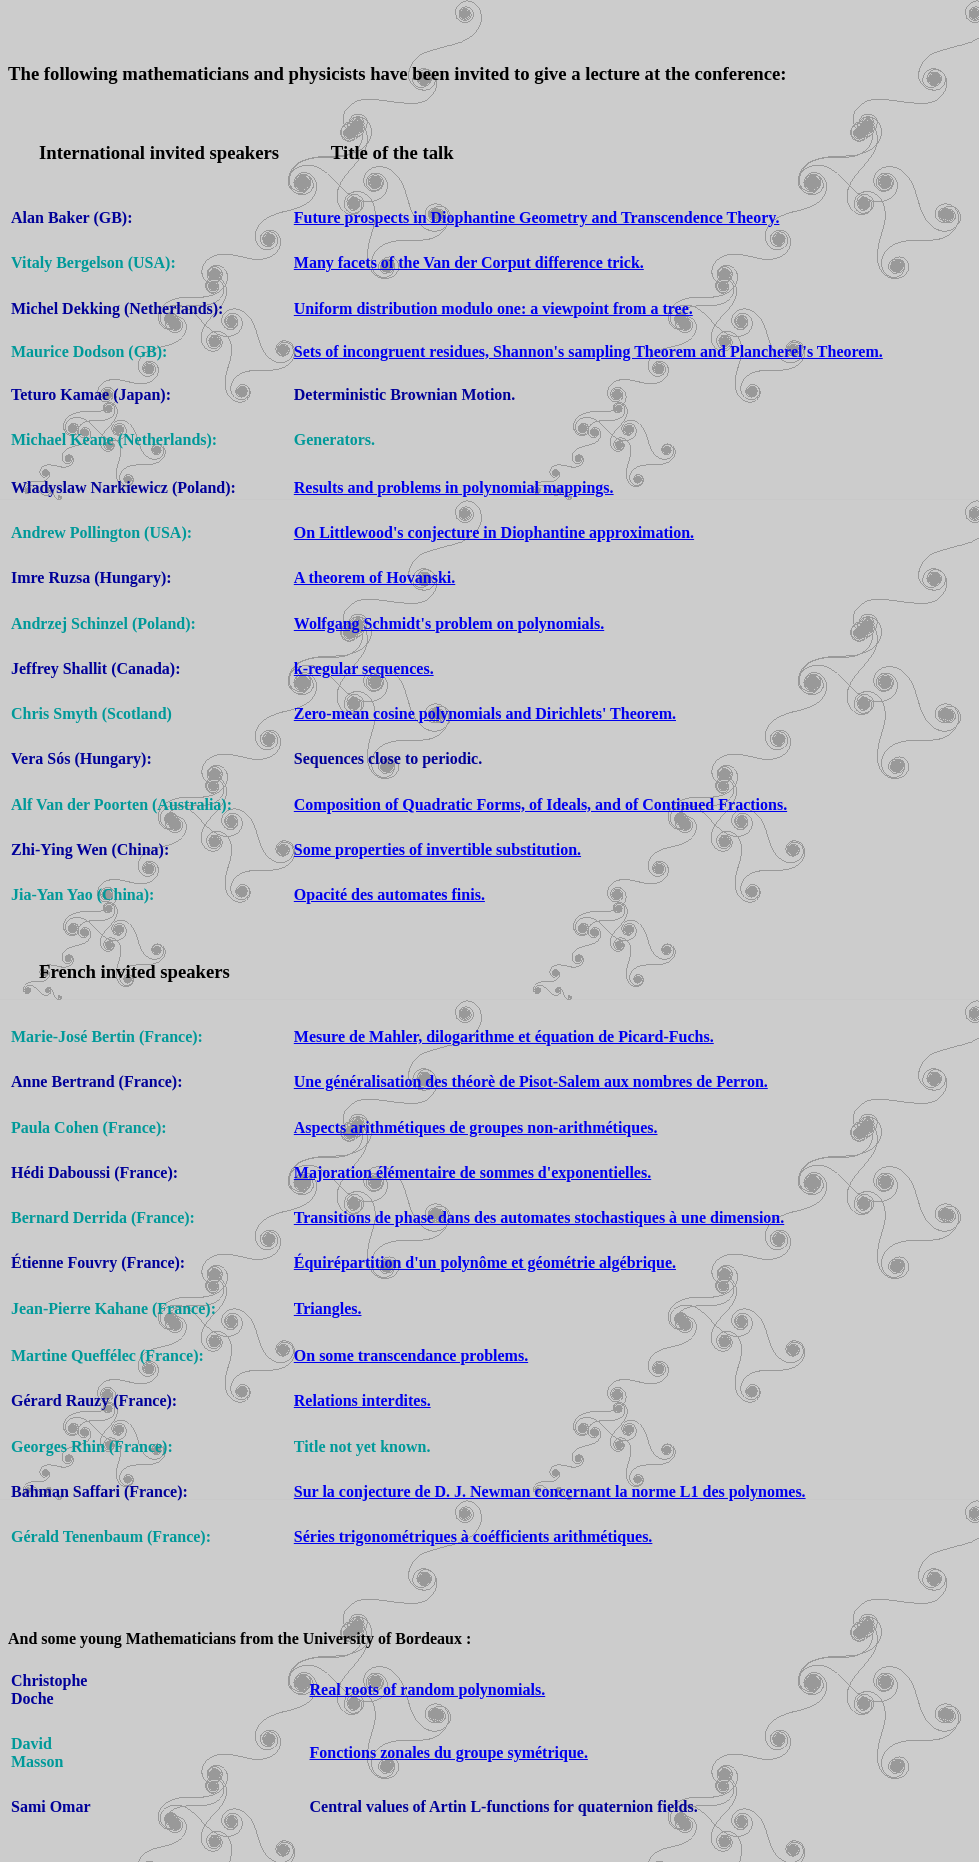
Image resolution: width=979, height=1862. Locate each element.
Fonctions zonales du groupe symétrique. (449, 1752)
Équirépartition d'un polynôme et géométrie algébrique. (485, 1262)
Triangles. (328, 1308)
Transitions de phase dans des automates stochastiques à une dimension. (539, 1217)
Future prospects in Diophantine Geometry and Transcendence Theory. (537, 217)
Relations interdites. (362, 1400)
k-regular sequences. (364, 668)
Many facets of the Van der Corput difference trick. (469, 262)
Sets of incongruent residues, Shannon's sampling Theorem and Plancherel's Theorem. (588, 351)
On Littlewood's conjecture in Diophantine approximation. (494, 532)
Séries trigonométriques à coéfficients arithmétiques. (473, 1536)
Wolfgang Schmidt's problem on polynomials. (449, 623)
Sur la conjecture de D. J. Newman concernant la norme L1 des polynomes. (550, 1491)
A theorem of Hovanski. (374, 577)
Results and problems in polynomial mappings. (454, 487)
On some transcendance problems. (411, 1355)
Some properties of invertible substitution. (437, 849)
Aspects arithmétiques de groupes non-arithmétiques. (476, 1127)
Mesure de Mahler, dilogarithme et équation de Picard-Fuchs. (504, 1036)
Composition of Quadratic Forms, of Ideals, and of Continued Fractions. (540, 804)
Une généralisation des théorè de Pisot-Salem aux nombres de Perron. (531, 1081)
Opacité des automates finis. (389, 894)
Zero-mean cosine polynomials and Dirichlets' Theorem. (485, 713)
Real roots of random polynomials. (428, 1689)
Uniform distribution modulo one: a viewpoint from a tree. (493, 308)
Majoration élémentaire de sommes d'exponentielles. (472, 1172)
